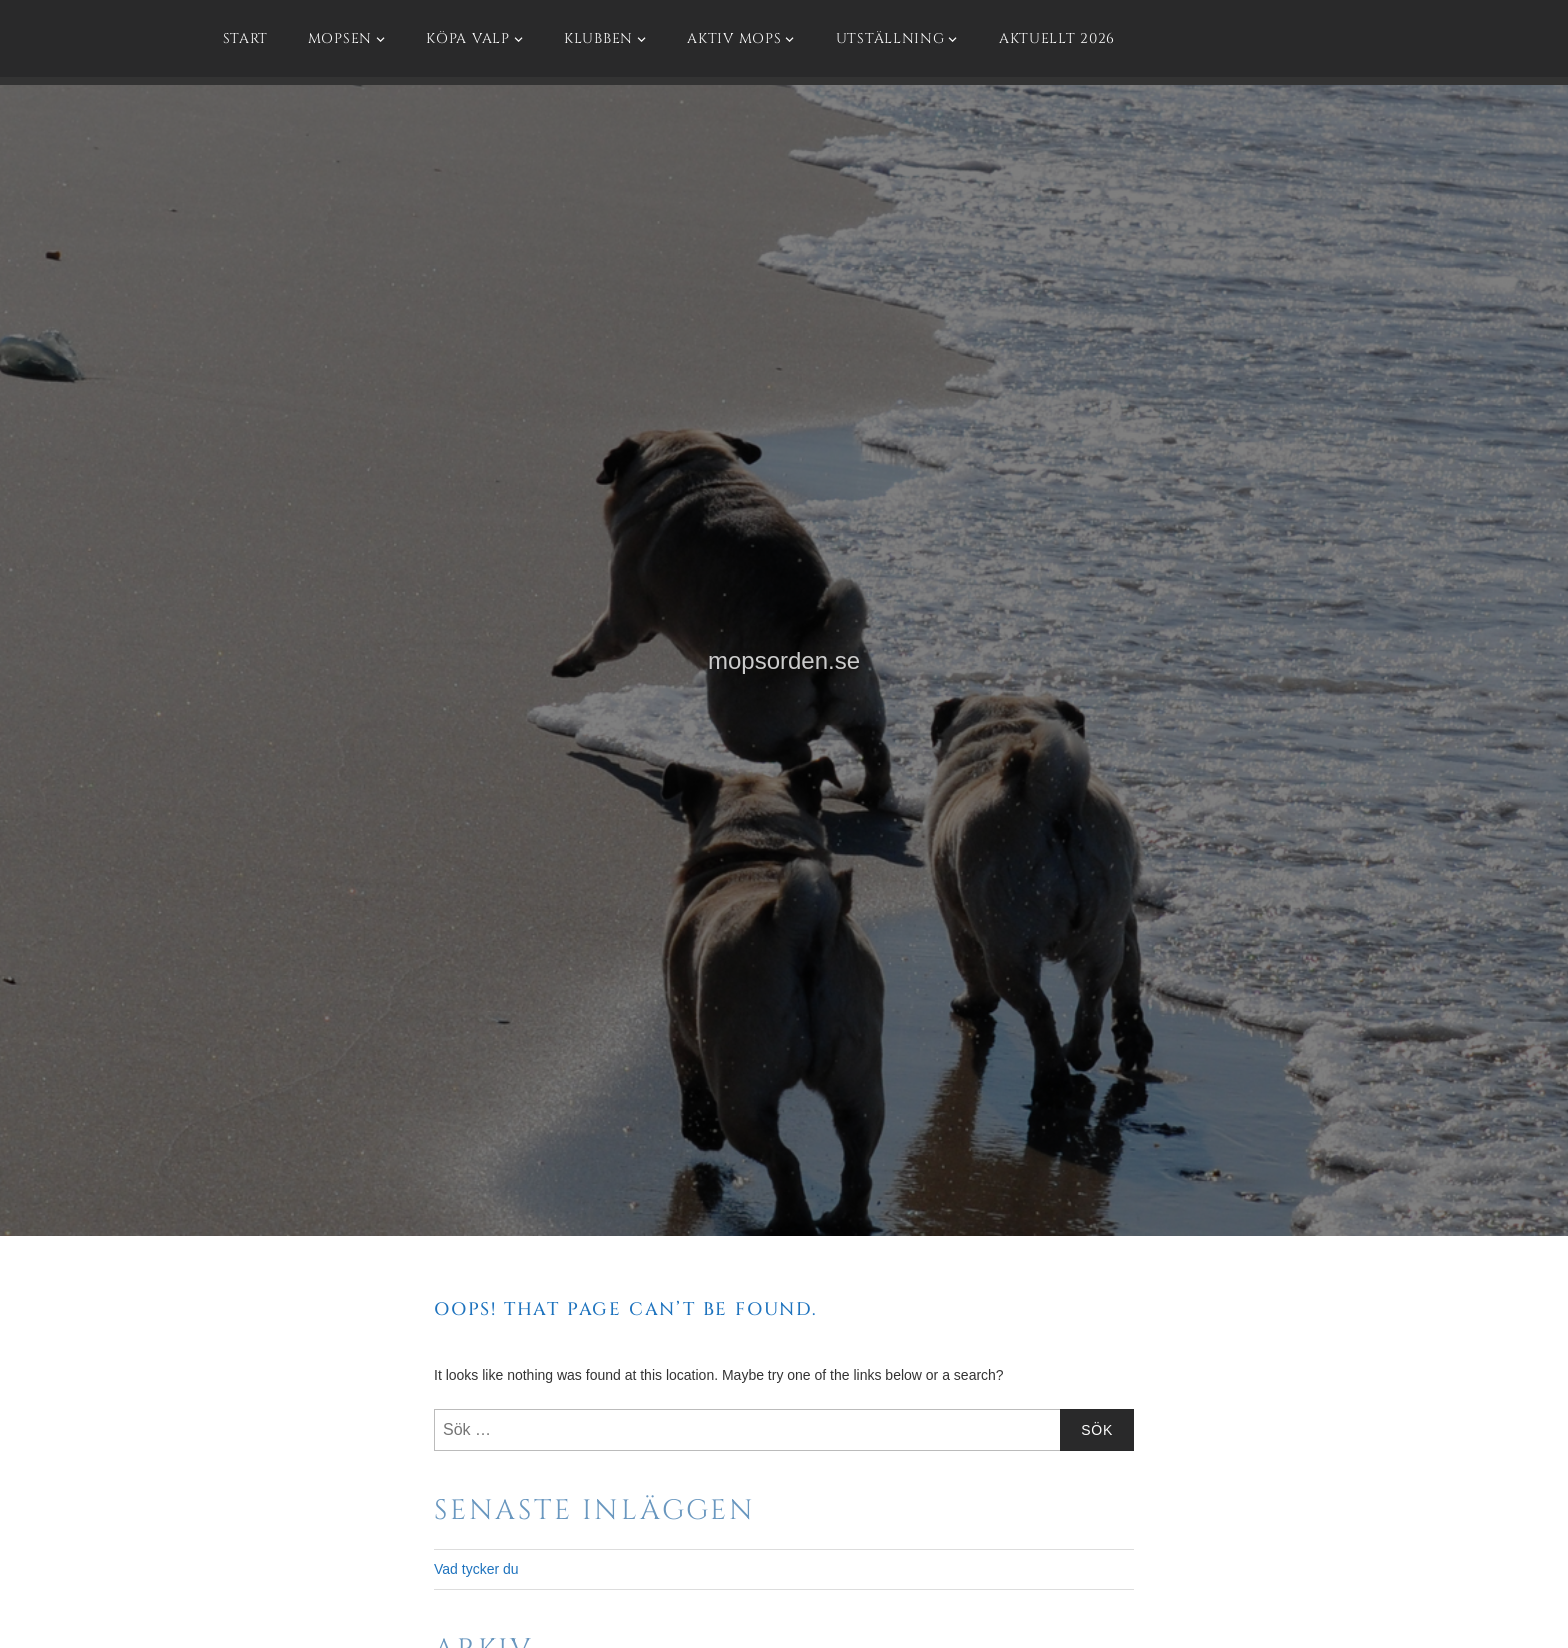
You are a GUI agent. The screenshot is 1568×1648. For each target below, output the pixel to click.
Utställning (890, 38)
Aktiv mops (734, 38)
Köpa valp (467, 38)
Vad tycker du (476, 1569)
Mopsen (340, 38)
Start (246, 38)
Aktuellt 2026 (1057, 38)
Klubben (598, 38)
